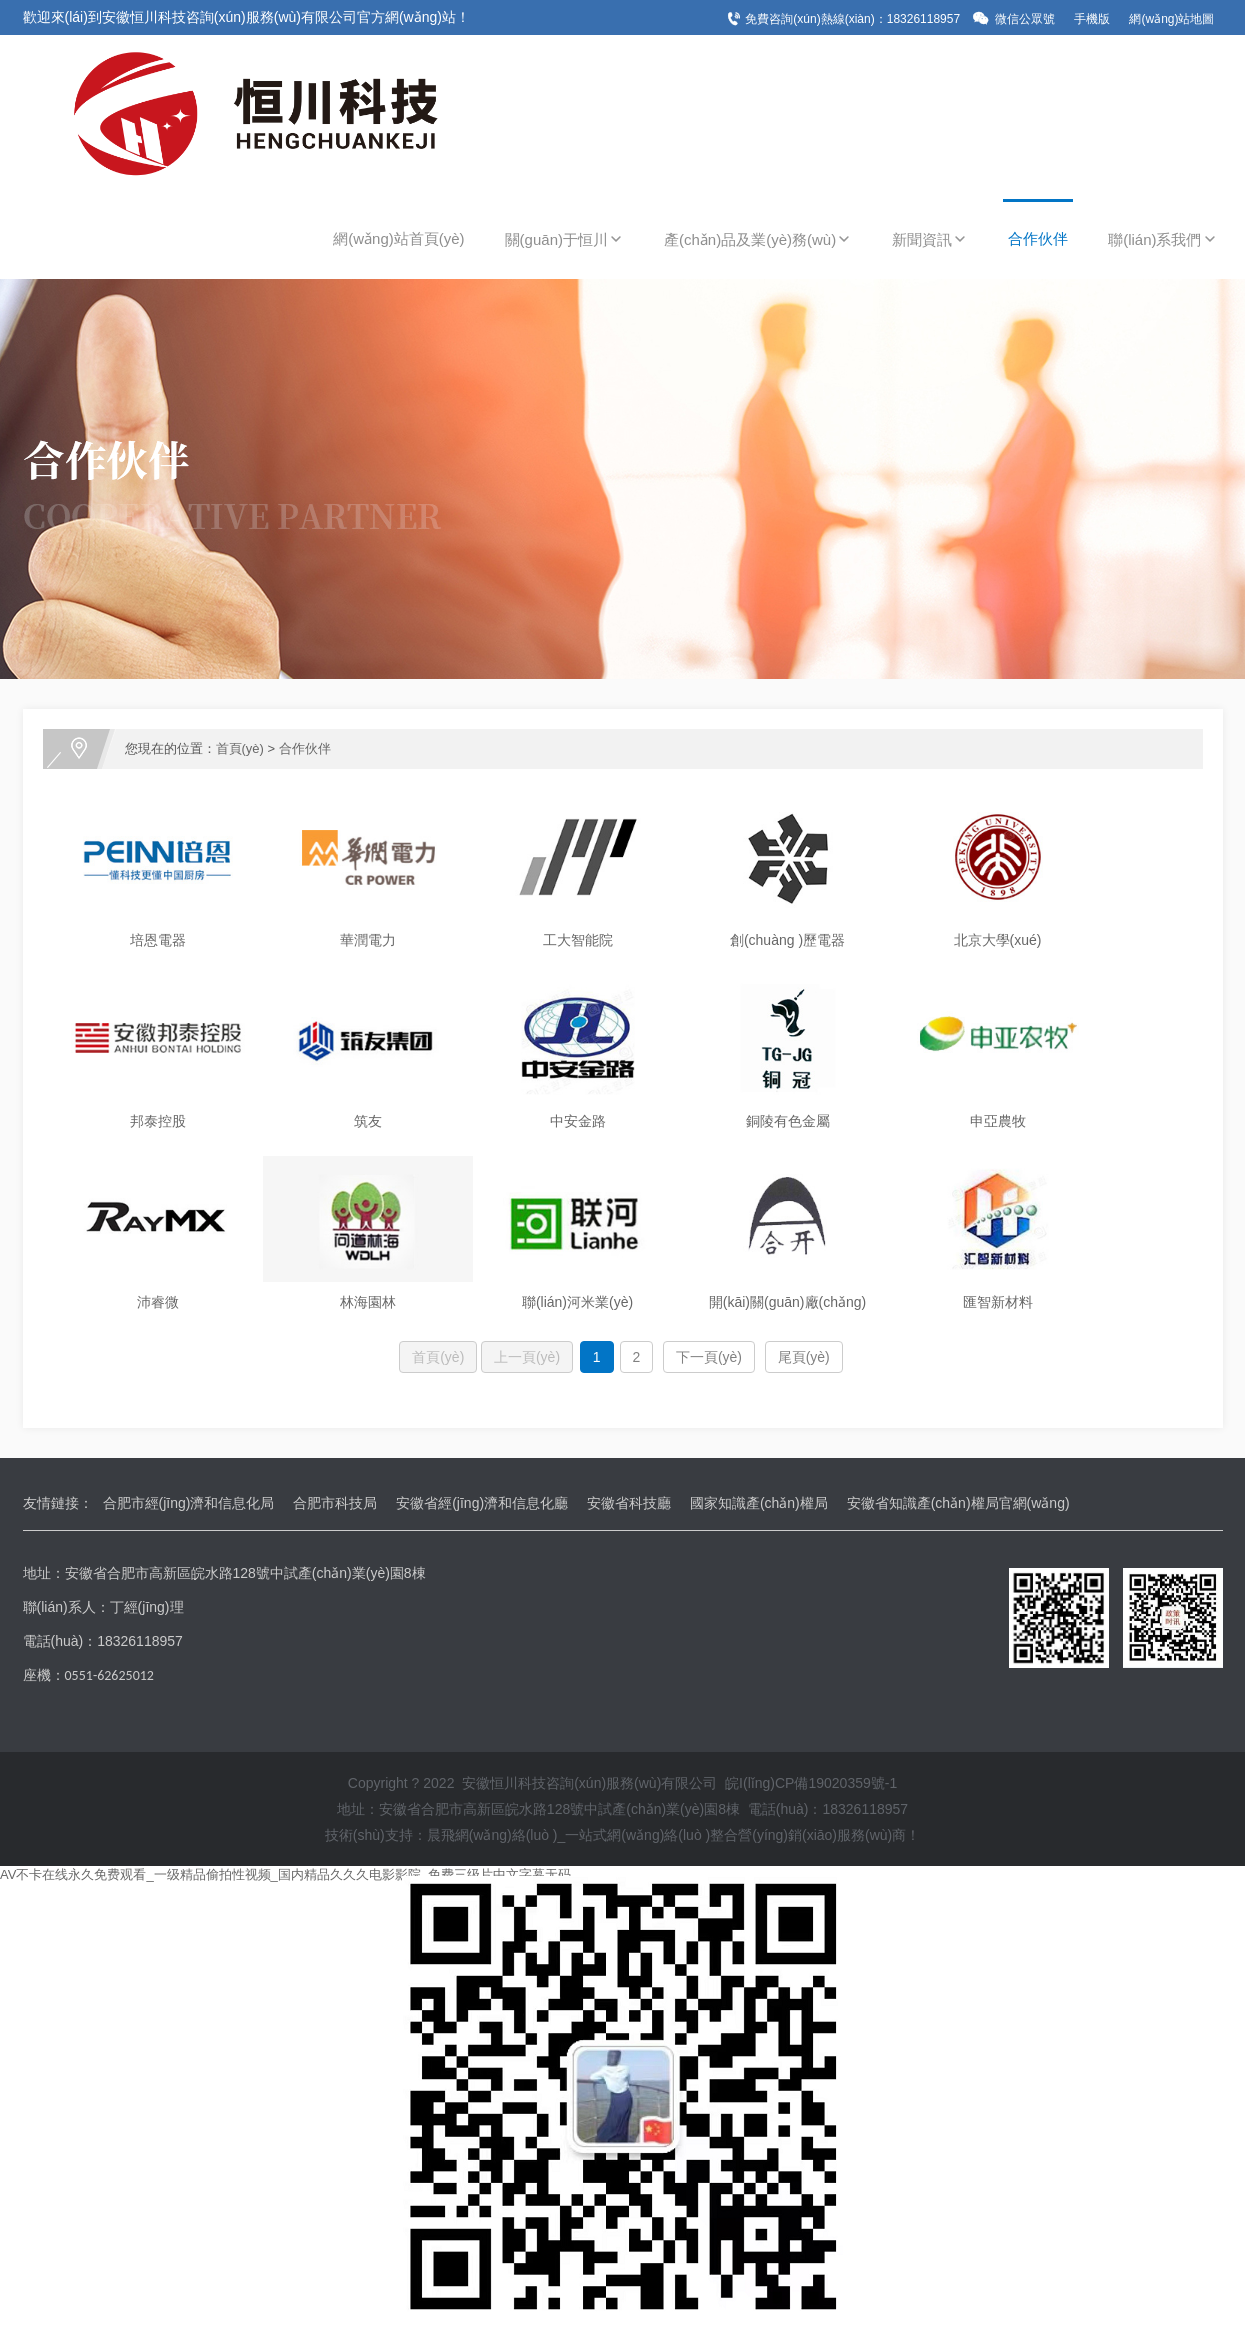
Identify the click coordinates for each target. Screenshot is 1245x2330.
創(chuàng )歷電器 (787, 940)
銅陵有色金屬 (788, 1121)
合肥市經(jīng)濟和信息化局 (189, 1503)
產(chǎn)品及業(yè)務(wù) (758, 239)
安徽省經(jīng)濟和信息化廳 (482, 1503)
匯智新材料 (998, 1302)
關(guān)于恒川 (564, 239)
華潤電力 (368, 940)
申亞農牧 (998, 1121)
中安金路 (578, 1121)
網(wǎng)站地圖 (1171, 19)
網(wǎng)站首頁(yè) (398, 238)
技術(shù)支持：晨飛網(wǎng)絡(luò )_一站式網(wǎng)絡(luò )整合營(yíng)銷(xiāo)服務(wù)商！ (623, 1835)
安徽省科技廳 (629, 1503)
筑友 (368, 1121)
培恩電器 (158, 940)
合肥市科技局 (335, 1503)
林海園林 (368, 1302)
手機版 (1092, 19)
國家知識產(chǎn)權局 (759, 1503)
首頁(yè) (240, 748)
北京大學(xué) (998, 940)
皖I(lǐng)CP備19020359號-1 (811, 1783)
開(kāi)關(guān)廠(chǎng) (787, 1302)
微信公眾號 (1025, 19)
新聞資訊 (930, 239)
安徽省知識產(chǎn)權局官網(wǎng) (958, 1503)
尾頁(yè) (804, 1357)
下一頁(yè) (709, 1357)
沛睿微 (158, 1302)
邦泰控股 (158, 1121)
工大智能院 (578, 940)
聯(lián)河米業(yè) (577, 1302)
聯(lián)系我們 (1162, 239)
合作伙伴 (1038, 238)
